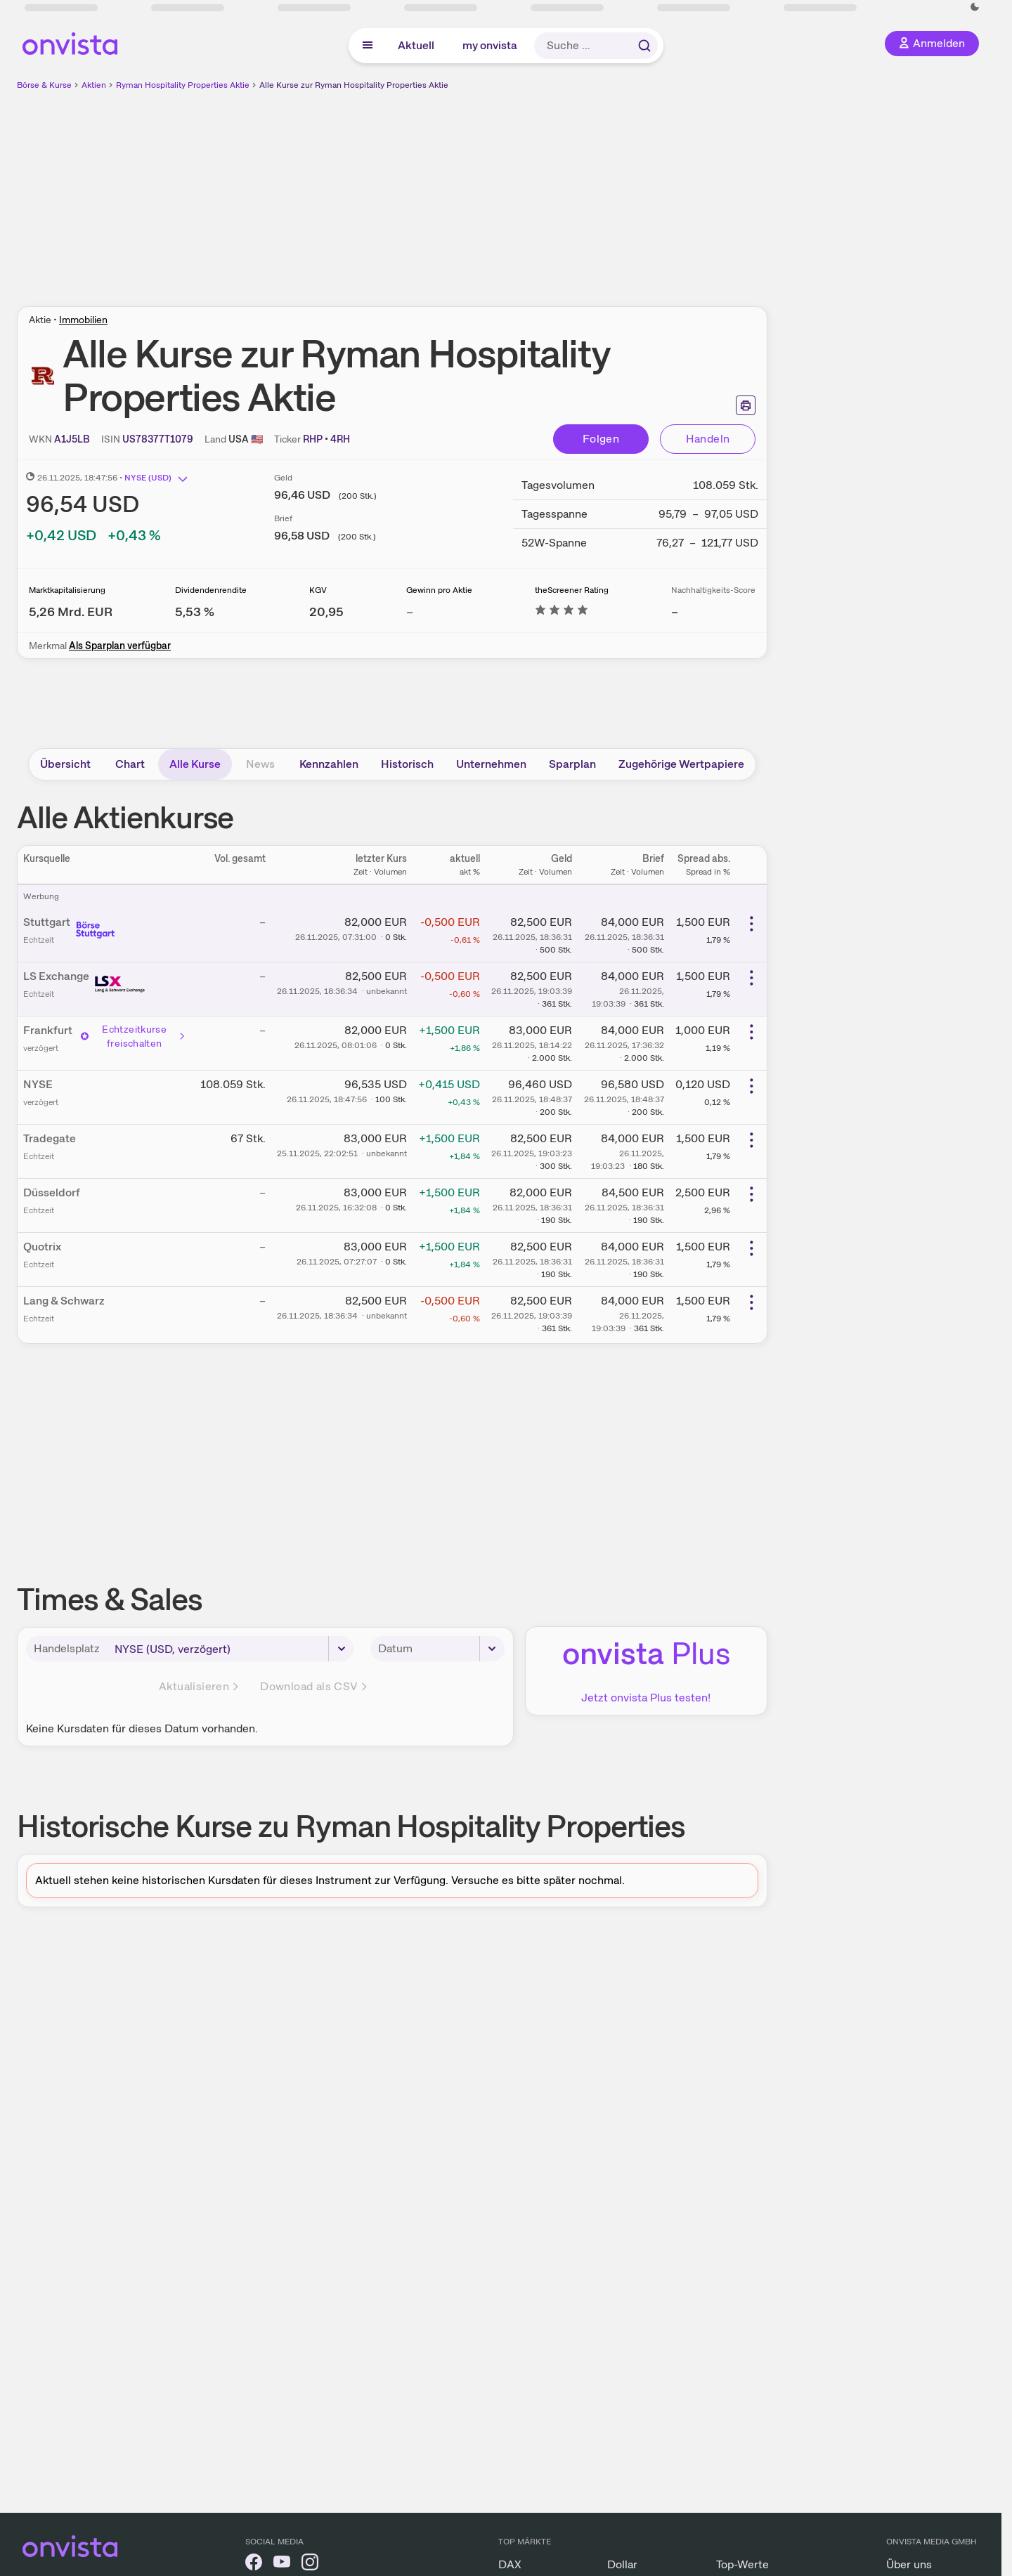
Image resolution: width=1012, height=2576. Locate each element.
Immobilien (83, 319)
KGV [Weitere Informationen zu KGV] (318, 590)
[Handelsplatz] (230, 1648)
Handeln (708, 438)
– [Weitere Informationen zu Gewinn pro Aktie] (409, 611)
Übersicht (65, 764)
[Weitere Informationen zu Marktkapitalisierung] (70, 611)
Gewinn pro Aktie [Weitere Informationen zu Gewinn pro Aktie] (439, 590)
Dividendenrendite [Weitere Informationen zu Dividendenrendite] (211, 590)
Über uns (909, 2564)
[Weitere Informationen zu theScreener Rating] (561, 611)
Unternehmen (491, 764)
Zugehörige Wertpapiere (681, 764)
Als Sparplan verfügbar (120, 645)
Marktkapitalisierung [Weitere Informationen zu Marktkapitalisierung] (67, 590)
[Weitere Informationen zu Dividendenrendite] (194, 611)
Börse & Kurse (44, 85)
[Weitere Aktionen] (751, 924)
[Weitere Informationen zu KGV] (326, 611)
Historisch (407, 764)
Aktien (94, 85)
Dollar (622, 2564)
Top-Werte (742, 2564)
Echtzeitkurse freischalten (133, 1036)
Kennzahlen (328, 764)
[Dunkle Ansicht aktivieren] (974, 7)
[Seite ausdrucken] (745, 405)
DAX (509, 2564)
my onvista (489, 45)
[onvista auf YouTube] (281, 2564)
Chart (130, 764)
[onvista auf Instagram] (309, 2564)
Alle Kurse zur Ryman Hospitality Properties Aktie (353, 85)
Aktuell (416, 45)
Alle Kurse (195, 764)
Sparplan (572, 764)
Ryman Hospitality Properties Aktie (182, 85)
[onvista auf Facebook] (253, 2564)
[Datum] (462, 1648)
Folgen (601, 438)
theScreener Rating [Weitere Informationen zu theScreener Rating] (572, 590)
